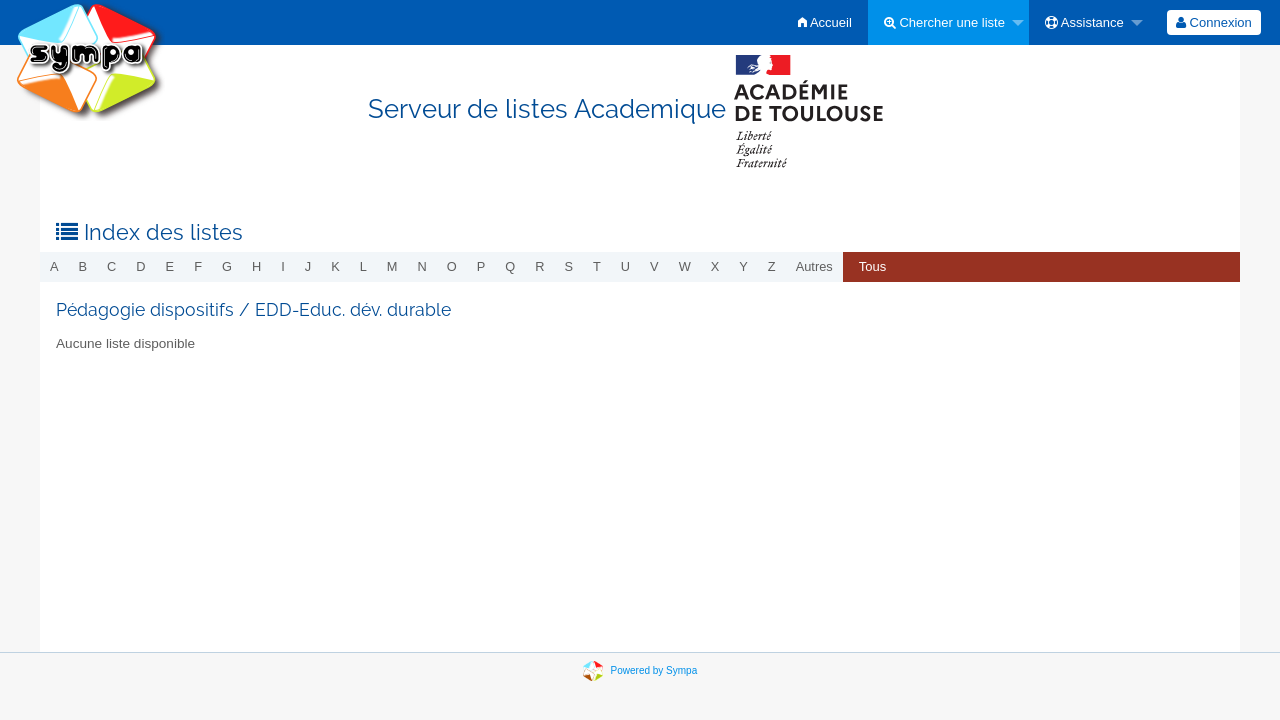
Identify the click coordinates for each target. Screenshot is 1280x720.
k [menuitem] (335, 266)
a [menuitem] (54, 266)
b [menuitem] (83, 266)
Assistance (1084, 22)
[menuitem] (825, 22)
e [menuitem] (170, 266)
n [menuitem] (422, 266)
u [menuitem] (625, 266)
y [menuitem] (743, 266)
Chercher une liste (944, 22)
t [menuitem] (597, 266)
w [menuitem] (685, 266)
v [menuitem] (654, 266)
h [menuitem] (256, 266)
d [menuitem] (140, 266)
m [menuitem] (392, 266)
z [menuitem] (772, 266)
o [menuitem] (452, 266)
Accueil (825, 22)
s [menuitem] (568, 266)
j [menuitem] (308, 266)
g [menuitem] (227, 266)
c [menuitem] (111, 266)
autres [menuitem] (814, 266)
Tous (872, 266)
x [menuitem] (715, 266)
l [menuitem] (363, 266)
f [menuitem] (198, 266)
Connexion (1214, 22)
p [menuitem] (481, 266)
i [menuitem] (283, 266)
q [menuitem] (510, 266)
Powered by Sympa (654, 670)
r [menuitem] (539, 266)
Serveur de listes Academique (640, 109)
